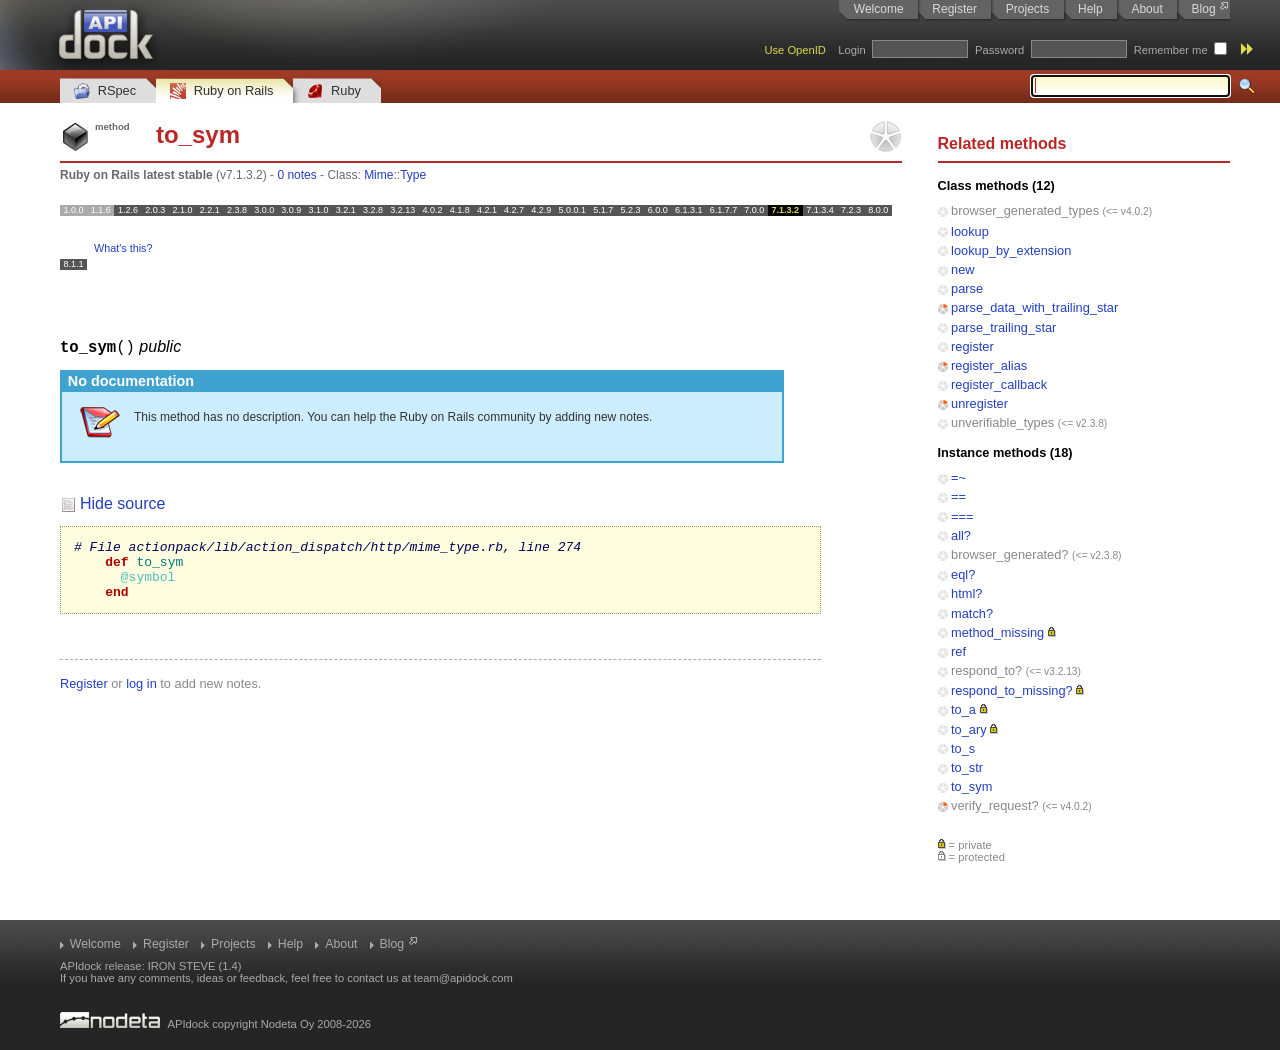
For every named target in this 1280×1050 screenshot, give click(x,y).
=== (962, 516)
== (958, 496)
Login (851, 50)
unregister (979, 403)
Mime (378, 175)
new (962, 269)
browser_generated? (1009, 554)
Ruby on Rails (221, 91)
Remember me (1171, 50)
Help (1090, 9)
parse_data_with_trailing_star (1034, 307)
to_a (963, 709)
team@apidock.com (463, 978)
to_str (967, 767)
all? (961, 535)
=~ (958, 477)
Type (413, 175)
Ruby (334, 91)
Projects (1027, 9)
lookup (970, 231)
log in (141, 694)
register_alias (989, 365)
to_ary (969, 729)
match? (972, 613)
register (972, 346)
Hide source (122, 502)
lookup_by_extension (1011, 250)
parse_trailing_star (1003, 327)
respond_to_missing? (1012, 690)
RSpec (105, 91)
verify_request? (995, 805)
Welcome (879, 9)
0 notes (296, 175)
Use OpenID (795, 50)
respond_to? (986, 670)
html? (966, 593)
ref (958, 651)
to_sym (971, 786)
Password (999, 50)
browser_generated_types (1025, 210)
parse (967, 288)
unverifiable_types (1002, 422)
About (1146, 9)
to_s (963, 748)
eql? (963, 574)
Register (954, 9)
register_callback (999, 384)
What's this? (123, 248)
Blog (1204, 9)
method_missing (997, 632)
